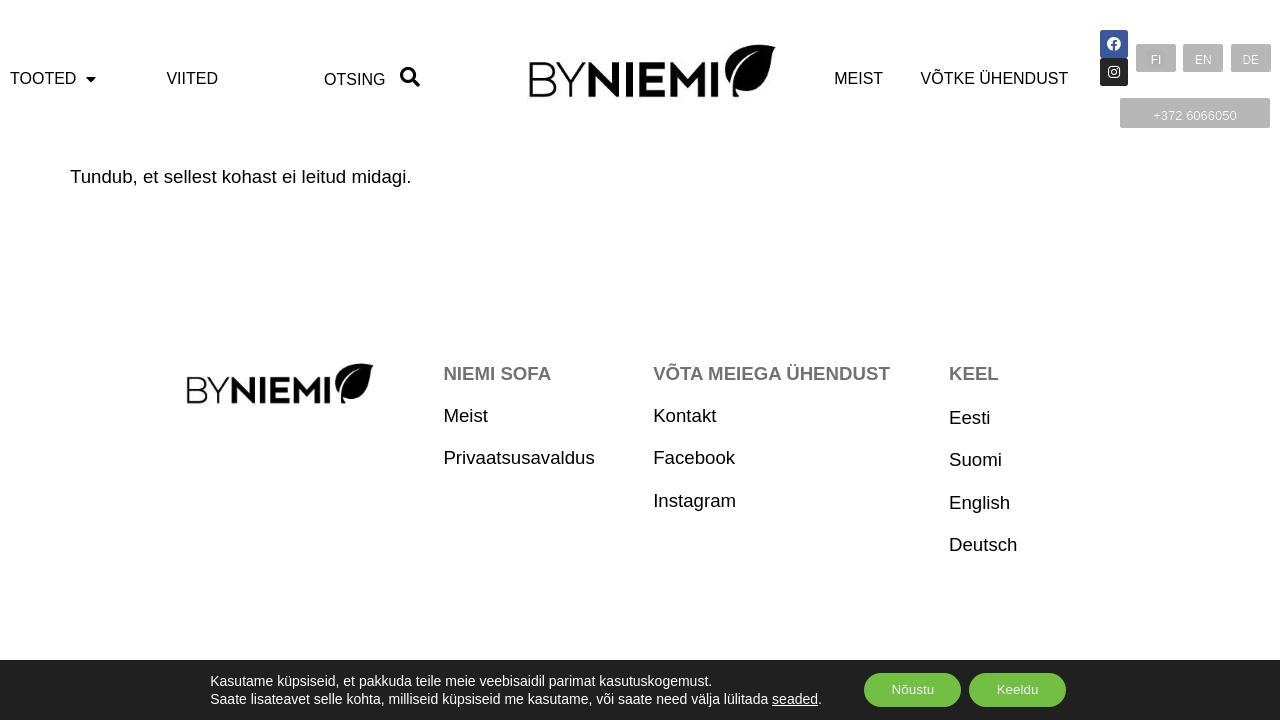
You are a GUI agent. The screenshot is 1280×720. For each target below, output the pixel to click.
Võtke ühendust (995, 78)
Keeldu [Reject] (1021, 689)
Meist (858, 78)
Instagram (694, 500)
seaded (788, 698)
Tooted (53, 79)
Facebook (694, 457)
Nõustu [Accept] (909, 689)
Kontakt (684, 415)
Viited (192, 78)
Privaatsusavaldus (518, 457)
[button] (1156, 58)
